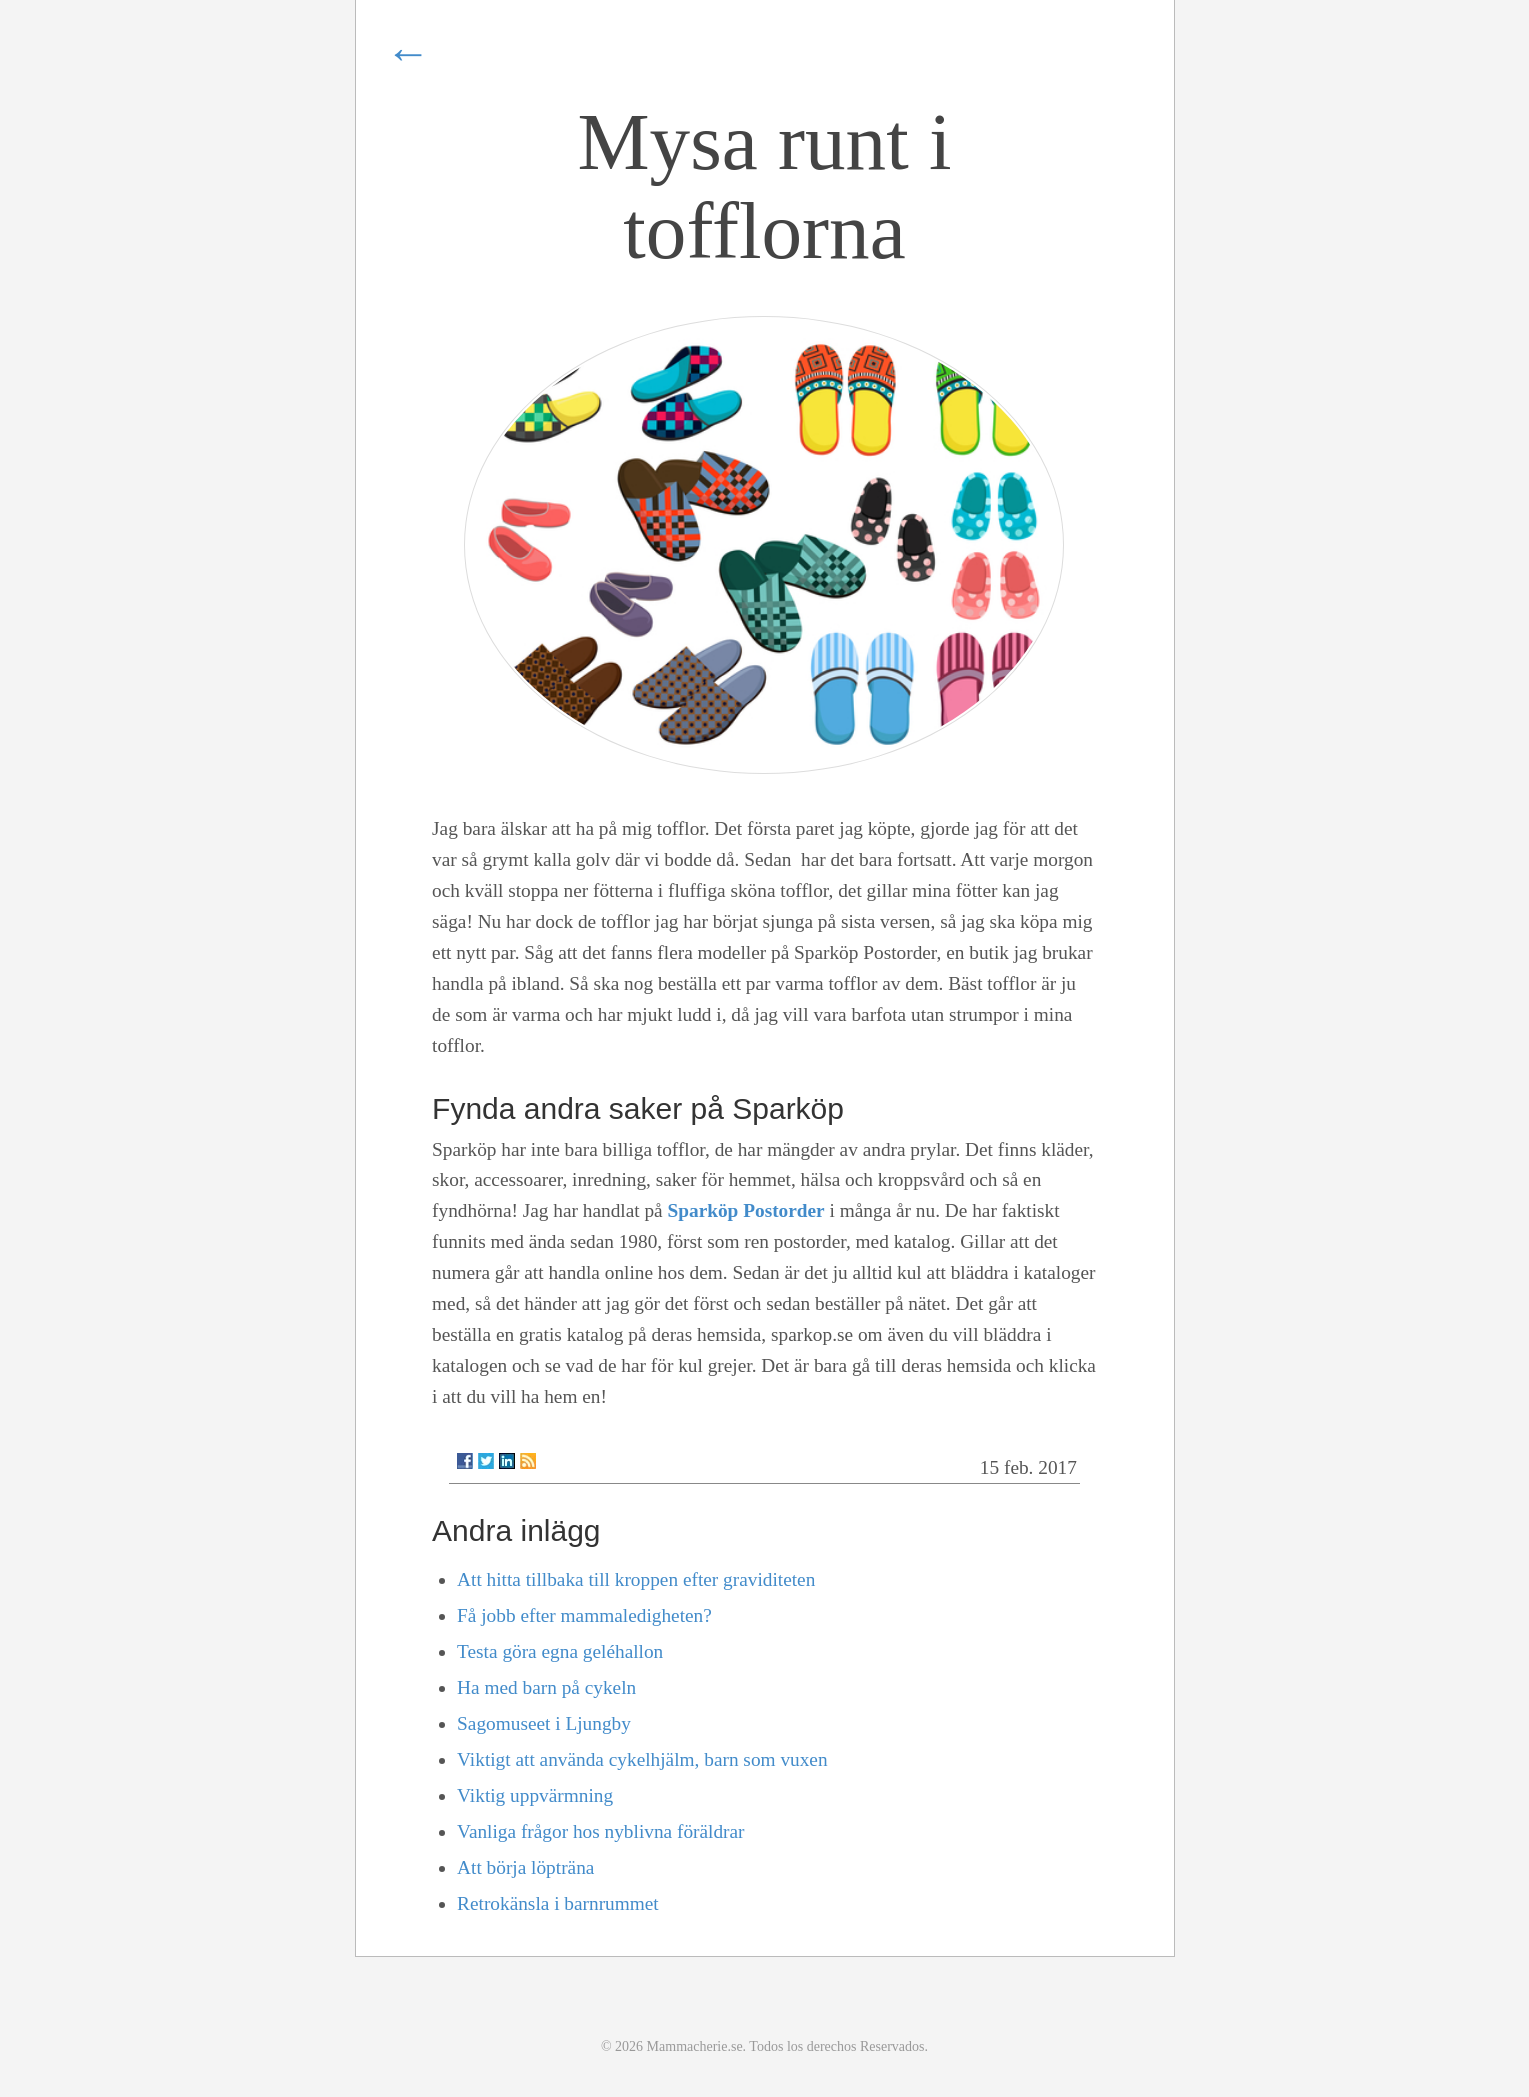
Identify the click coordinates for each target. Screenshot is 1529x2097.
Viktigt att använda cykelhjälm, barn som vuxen (642, 1759)
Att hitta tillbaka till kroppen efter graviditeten (636, 1579)
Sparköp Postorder (746, 1210)
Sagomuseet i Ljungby (544, 1723)
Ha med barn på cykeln (546, 1687)
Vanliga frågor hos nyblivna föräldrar (600, 1831)
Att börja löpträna (525, 1867)
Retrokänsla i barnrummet (558, 1903)
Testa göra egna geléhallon (560, 1651)
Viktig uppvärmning (535, 1795)
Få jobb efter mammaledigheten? (584, 1615)
